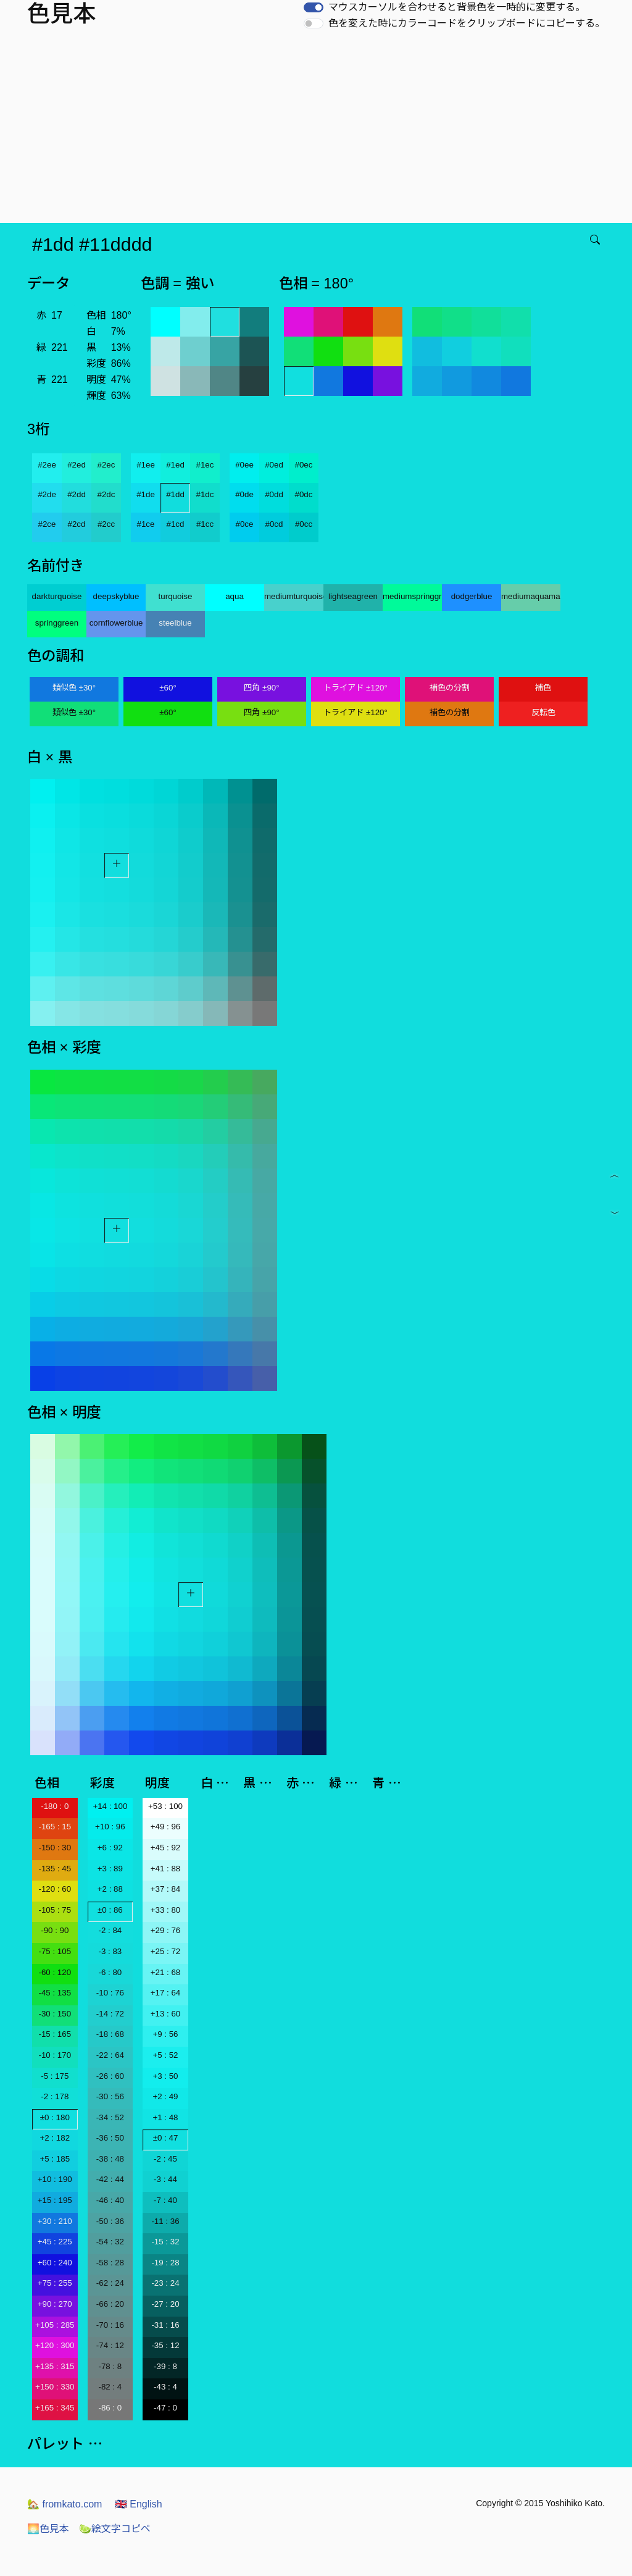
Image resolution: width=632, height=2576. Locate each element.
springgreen (56, 622)
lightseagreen (353, 596)
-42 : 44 (110, 2179)
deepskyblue (116, 596)
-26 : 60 (110, 2076)
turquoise (176, 596)
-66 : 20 (110, 2304)
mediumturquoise (293, 596)
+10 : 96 (110, 1826)
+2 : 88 (110, 1889)
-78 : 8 (110, 2366)
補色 (543, 687)
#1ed (175, 464)
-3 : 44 (165, 2179)
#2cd (77, 524)
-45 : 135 (54, 1992)
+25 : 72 (166, 1951)
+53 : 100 (165, 1806)
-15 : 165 (54, 2034)
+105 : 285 (54, 2325)
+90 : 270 (55, 2304)
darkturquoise (57, 596)
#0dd (274, 494)
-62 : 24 (110, 2283)
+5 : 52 (165, 2055)
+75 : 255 (55, 2283)
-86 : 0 (110, 2407)
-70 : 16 (110, 2325)
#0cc (303, 524)
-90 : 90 (55, 1930)
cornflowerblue (116, 622)
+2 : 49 (165, 2096)
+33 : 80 (166, 1910)
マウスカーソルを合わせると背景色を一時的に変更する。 (456, 7)
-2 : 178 (55, 2096)
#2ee (47, 464)
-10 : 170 (54, 2055)
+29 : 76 (166, 1930)
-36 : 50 (110, 2137)
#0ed (274, 464)
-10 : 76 (110, 1992)
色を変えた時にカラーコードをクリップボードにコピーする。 (466, 23)
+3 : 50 (165, 2076)
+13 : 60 (166, 2013)
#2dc (106, 494)
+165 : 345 (54, 2407)
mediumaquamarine (530, 596)
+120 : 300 (54, 2345)
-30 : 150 (54, 2013)
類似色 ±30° (74, 687)
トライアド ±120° (355, 687)
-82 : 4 (110, 2386)
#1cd (176, 524)
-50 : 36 (110, 2221)
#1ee (145, 464)
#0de (244, 494)
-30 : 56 (110, 2096)
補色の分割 (450, 687)
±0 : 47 (165, 2137)
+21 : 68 (166, 1972)
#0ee (244, 464)
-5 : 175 (55, 2076)
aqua (234, 596)
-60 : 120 (54, 1972)
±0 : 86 (110, 1910)
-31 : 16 (165, 2325)
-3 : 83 (110, 1951)
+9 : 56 (165, 2034)
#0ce (245, 524)
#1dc (205, 494)
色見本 (48, 2529)
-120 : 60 (54, 1889)
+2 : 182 (55, 2137)
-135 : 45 (54, 1868)
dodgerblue (472, 596)
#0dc (304, 494)
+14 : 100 (110, 1806)
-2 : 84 (110, 1930)
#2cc (106, 524)
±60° (167, 687)
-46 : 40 (110, 2200)
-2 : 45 (165, 2158)
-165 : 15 (54, 1826)
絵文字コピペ (115, 2529)
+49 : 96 (166, 1826)
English (138, 2504)
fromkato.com (64, 2504)
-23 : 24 (165, 2283)
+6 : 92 (110, 1847)
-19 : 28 (165, 2262)
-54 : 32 (110, 2241)
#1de (145, 494)
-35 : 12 (165, 2345)
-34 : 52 (110, 2117)
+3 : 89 (110, 1868)
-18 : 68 (110, 2034)
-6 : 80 (110, 1972)
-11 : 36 (165, 2221)
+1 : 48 (165, 2117)
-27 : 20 (165, 2304)
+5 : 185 (55, 2158)
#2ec (106, 464)
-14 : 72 (110, 2013)
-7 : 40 (165, 2200)
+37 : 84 (166, 1889)
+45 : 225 (55, 2241)
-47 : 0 (165, 2407)
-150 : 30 (54, 1847)
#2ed (76, 464)
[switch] (313, 7)
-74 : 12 (110, 2345)
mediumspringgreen (412, 596)
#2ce (47, 524)
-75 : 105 (54, 1951)
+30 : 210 (55, 2221)
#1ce (146, 524)
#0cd (274, 524)
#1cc (205, 524)
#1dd (175, 494)
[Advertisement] (318, 130)
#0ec (304, 464)
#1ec (205, 464)
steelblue (175, 622)
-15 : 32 (165, 2241)
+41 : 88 (166, 1868)
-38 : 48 (110, 2158)
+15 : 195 (55, 2200)
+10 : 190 (55, 2179)
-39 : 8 (165, 2366)
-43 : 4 (165, 2386)
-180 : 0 (55, 1806)
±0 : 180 (55, 2117)
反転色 (543, 712)
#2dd (76, 494)
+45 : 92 (166, 1847)
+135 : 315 (54, 2366)
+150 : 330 (54, 2386)
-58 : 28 (110, 2262)
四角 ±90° (261, 687)
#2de (47, 494)
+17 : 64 (166, 1992)
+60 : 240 (55, 2262)
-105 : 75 (54, 1910)
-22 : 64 (110, 2055)
